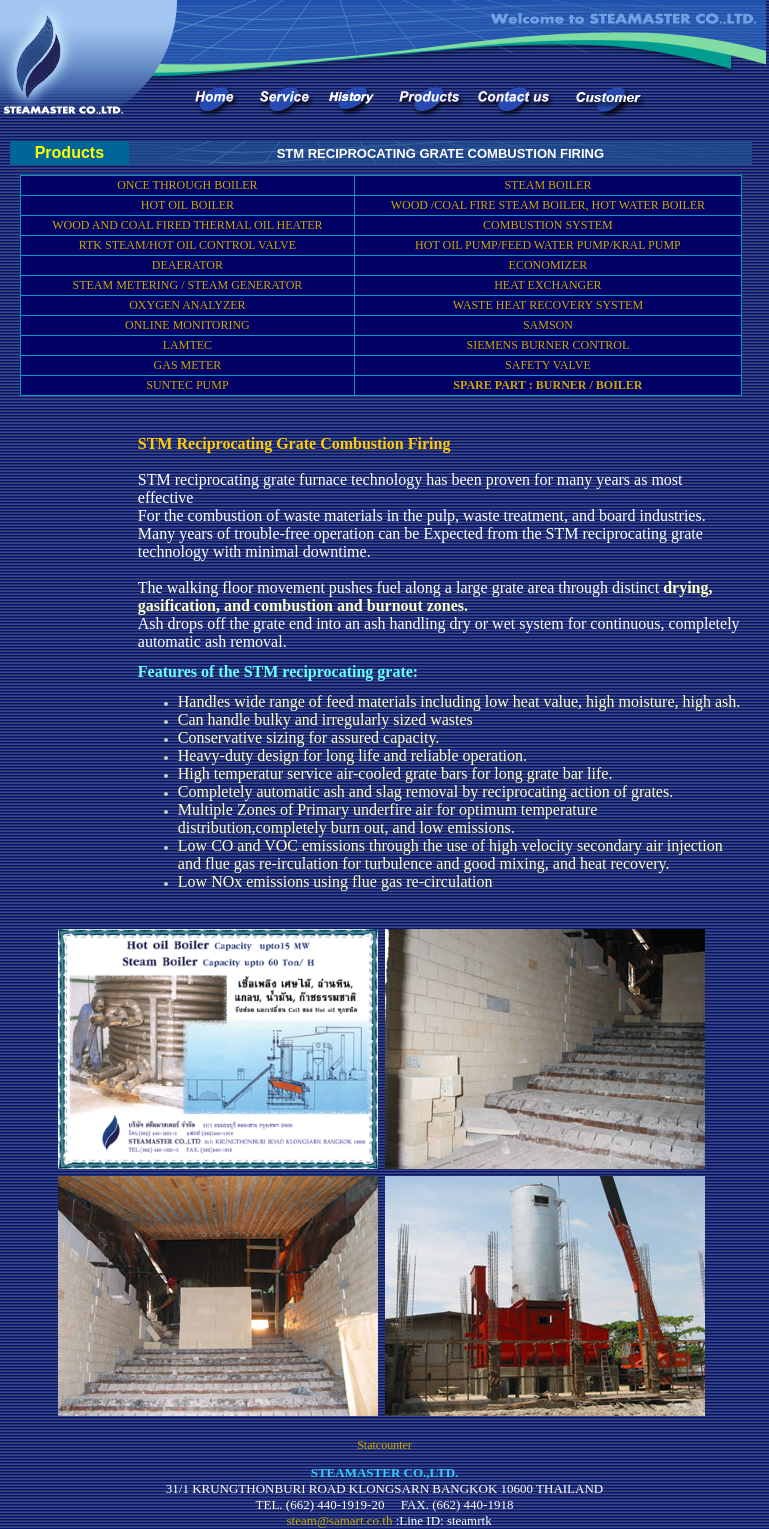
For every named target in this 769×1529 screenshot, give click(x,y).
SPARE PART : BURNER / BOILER (547, 385)
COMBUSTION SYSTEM (548, 225)
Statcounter (384, 1445)
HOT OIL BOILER (187, 205)
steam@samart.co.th (340, 1520)
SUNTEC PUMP (187, 385)
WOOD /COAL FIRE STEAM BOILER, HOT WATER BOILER (548, 205)
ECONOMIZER (548, 265)
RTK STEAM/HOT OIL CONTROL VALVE (187, 245)
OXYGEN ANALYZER (187, 305)
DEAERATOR (187, 265)
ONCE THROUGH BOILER (187, 185)
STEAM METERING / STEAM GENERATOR (188, 285)
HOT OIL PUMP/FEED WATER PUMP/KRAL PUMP (548, 245)
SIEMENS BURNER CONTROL (548, 345)
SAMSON (548, 325)
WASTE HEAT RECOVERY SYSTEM (548, 305)
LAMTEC (187, 345)
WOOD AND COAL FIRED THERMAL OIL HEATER (187, 225)
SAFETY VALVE (548, 365)
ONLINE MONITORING (187, 325)
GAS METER (188, 365)
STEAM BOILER (547, 185)
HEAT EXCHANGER (547, 285)
